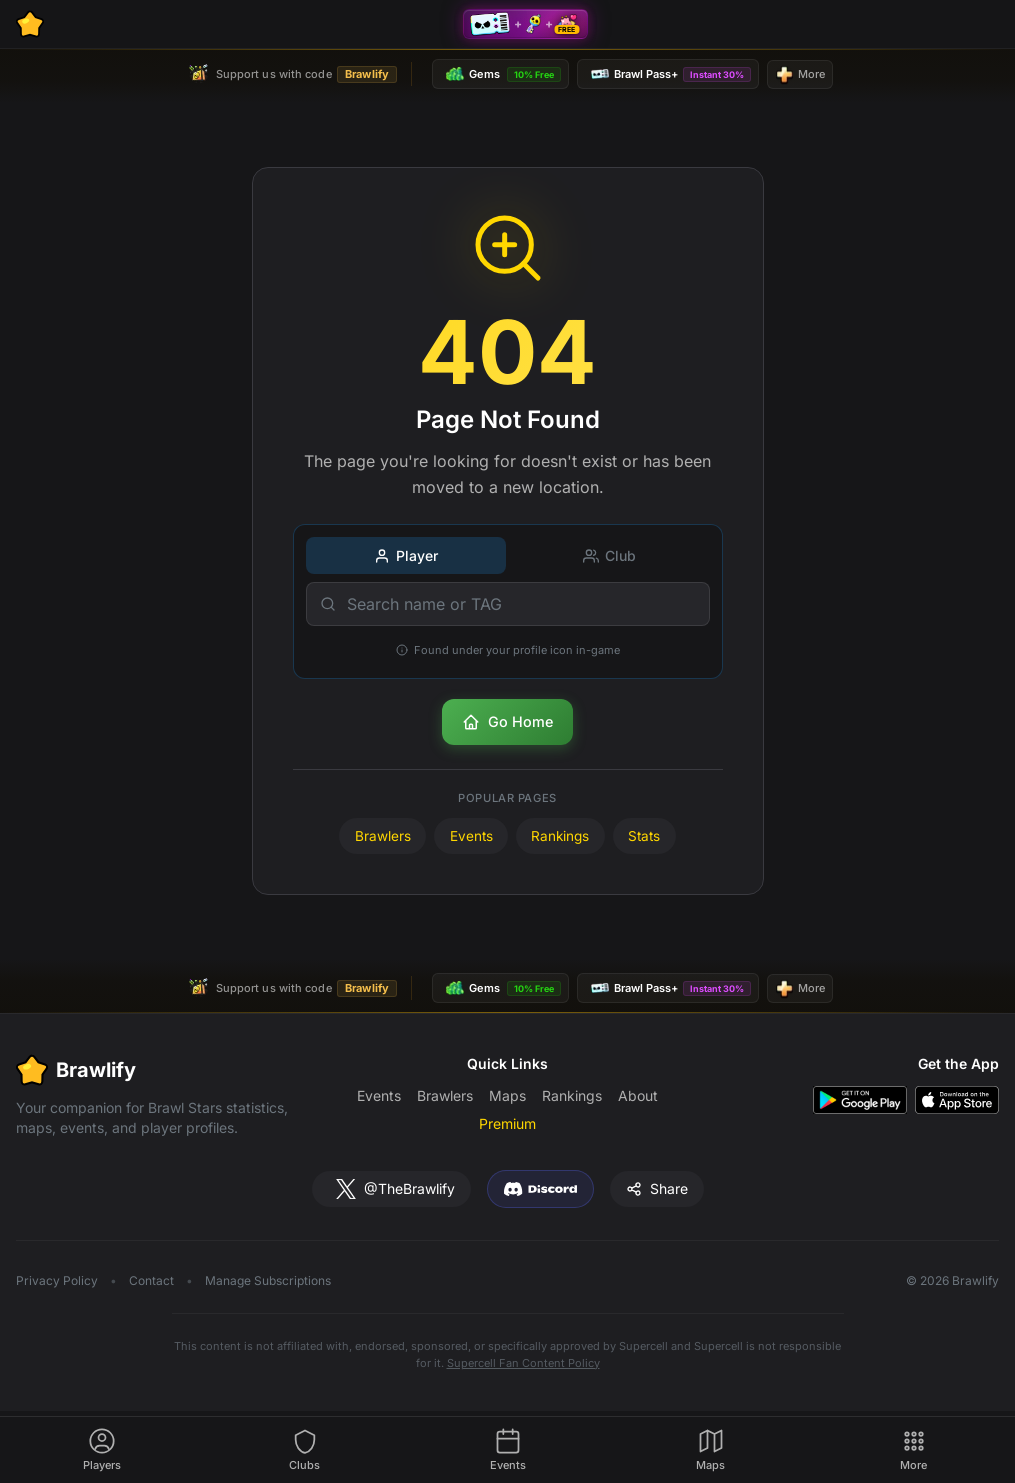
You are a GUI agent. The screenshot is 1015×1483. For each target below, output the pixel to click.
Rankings (560, 836)
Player (406, 555)
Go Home (507, 722)
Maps (507, 1095)
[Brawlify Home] (30, 24)
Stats (644, 836)
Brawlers (383, 836)
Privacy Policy (57, 1280)
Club (609, 555)
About (638, 1095)
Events (471, 836)
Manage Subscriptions (268, 1280)
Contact (151, 1280)
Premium (507, 1123)
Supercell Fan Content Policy (523, 1363)
